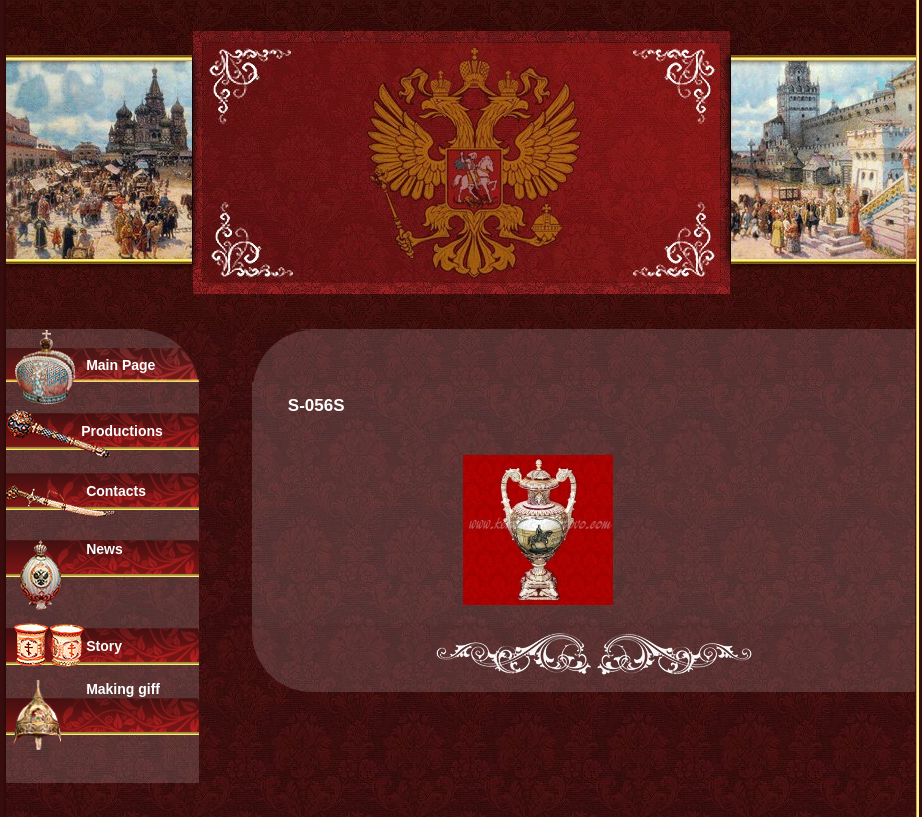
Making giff (123, 689)
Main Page (120, 365)
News (104, 549)
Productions (122, 431)
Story (104, 646)
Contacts (116, 491)
